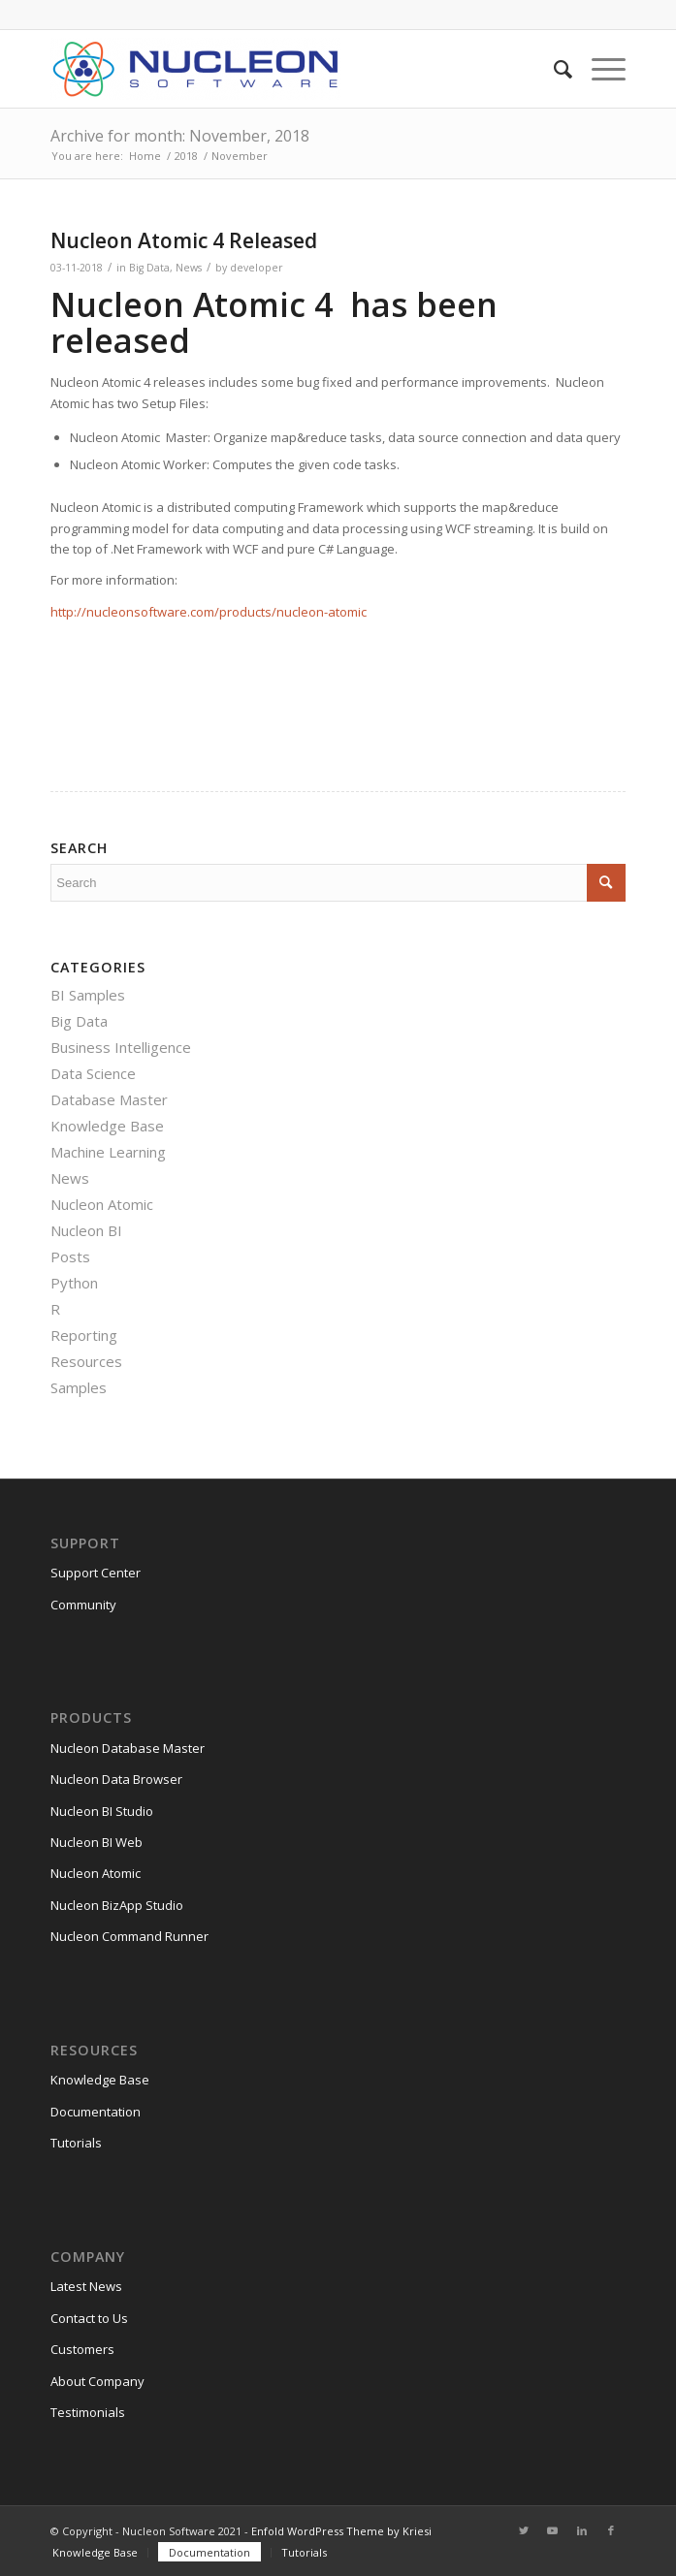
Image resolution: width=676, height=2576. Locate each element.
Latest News (86, 2286)
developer (256, 267)
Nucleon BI (86, 1230)
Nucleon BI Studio (101, 1811)
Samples (78, 1387)
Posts (70, 1256)
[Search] (553, 69)
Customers (82, 2349)
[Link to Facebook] (611, 2530)
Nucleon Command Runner (129, 1936)
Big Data (149, 267)
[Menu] (599, 69)
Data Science (93, 1073)
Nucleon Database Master (127, 1748)
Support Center (95, 1572)
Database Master (109, 1099)
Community (83, 1604)
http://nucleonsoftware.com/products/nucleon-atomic (208, 611)
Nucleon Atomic (101, 1204)
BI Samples (87, 994)
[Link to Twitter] (523, 2530)
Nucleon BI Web (96, 1842)
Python (74, 1282)
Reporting (83, 1335)
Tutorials (76, 2142)
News (189, 267)
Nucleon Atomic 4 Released (183, 240)
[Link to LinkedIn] (581, 2530)
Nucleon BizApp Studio (116, 1905)
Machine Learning (108, 1151)
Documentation (95, 2111)
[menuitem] (553, 69)
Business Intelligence (120, 1047)
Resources (86, 1361)
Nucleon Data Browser (116, 1779)
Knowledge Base (107, 1125)
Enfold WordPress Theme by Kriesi (341, 2531)
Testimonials (87, 2412)
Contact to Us (89, 2318)
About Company (97, 2381)
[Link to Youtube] (552, 2530)
